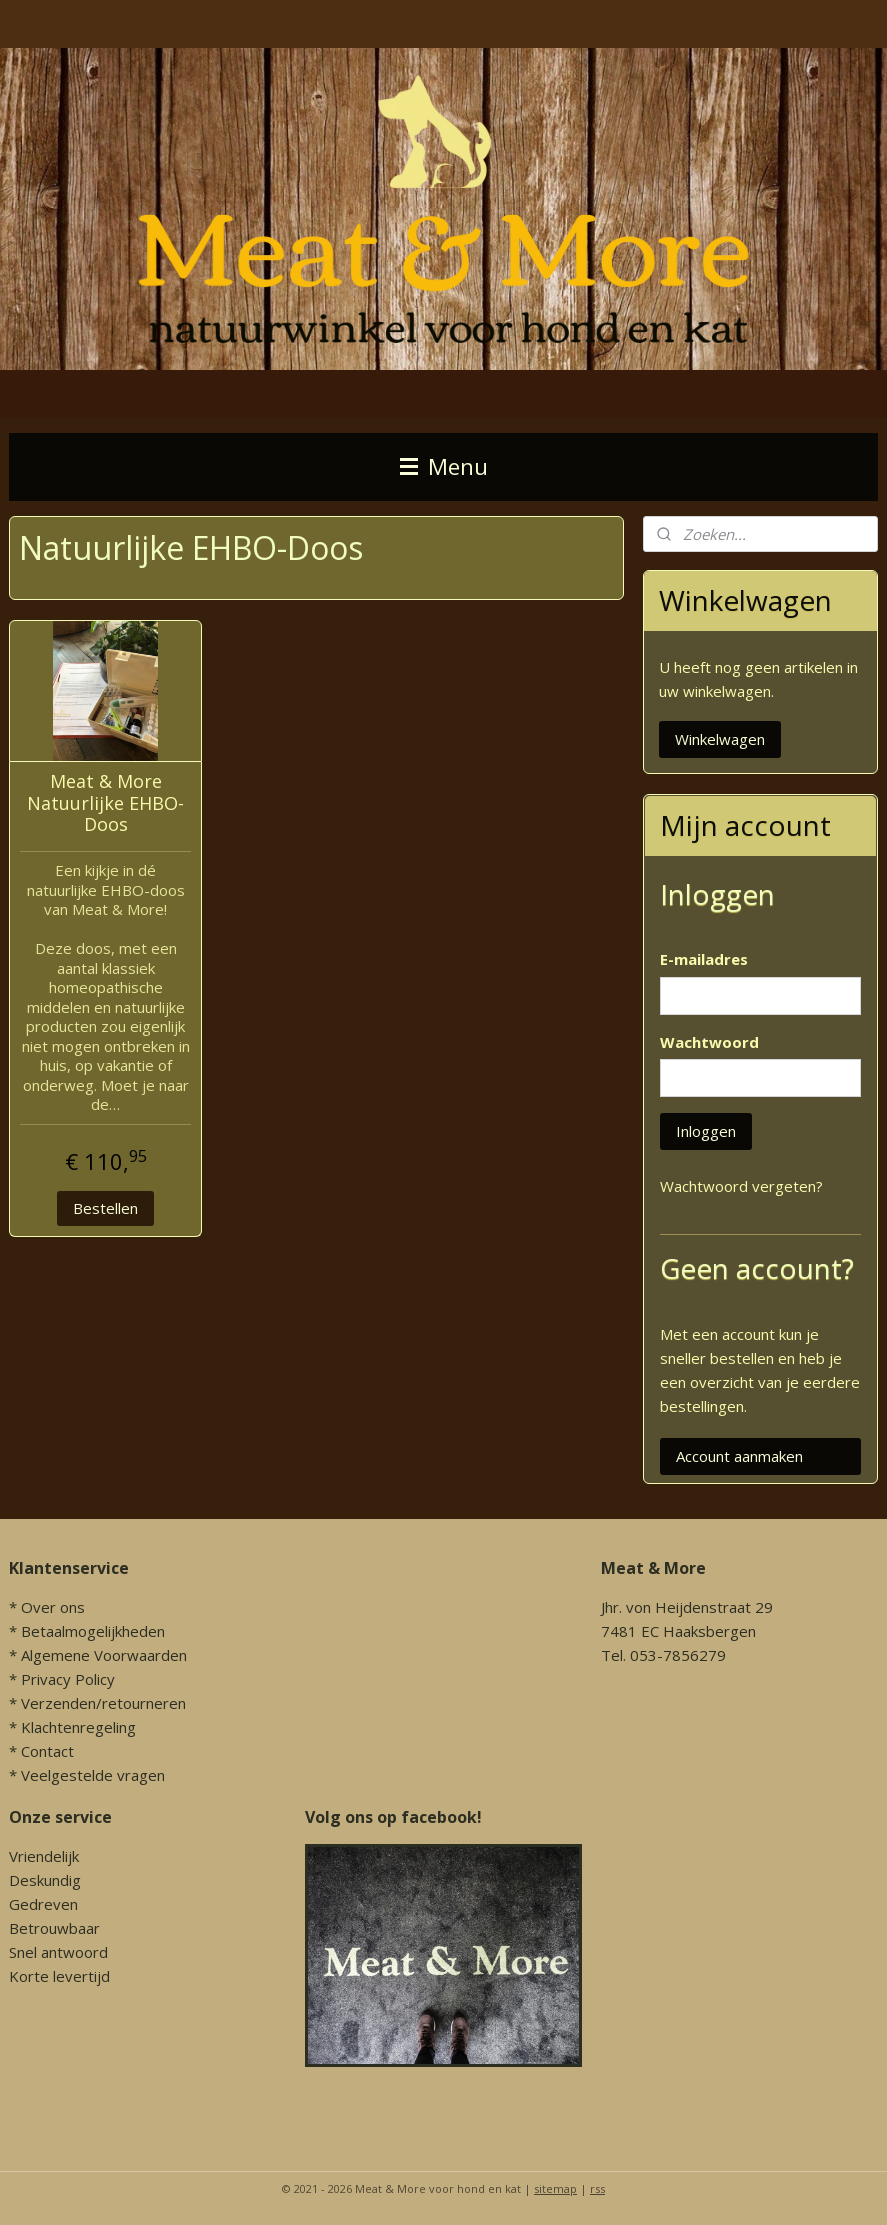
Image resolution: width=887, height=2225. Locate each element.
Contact (47, 1751)
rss (597, 2188)
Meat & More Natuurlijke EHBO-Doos (105, 803)
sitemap (555, 2188)
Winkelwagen (720, 739)
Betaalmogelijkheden (93, 1631)
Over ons (53, 1607)
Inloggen (706, 1131)
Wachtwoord (709, 1042)
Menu (444, 466)
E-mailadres (704, 959)
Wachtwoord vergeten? (741, 1186)
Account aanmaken (739, 1456)
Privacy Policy (68, 1679)
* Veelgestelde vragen (87, 1775)
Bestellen (105, 1208)
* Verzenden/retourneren (97, 1703)
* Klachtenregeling (72, 1727)
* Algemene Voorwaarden (98, 1655)
